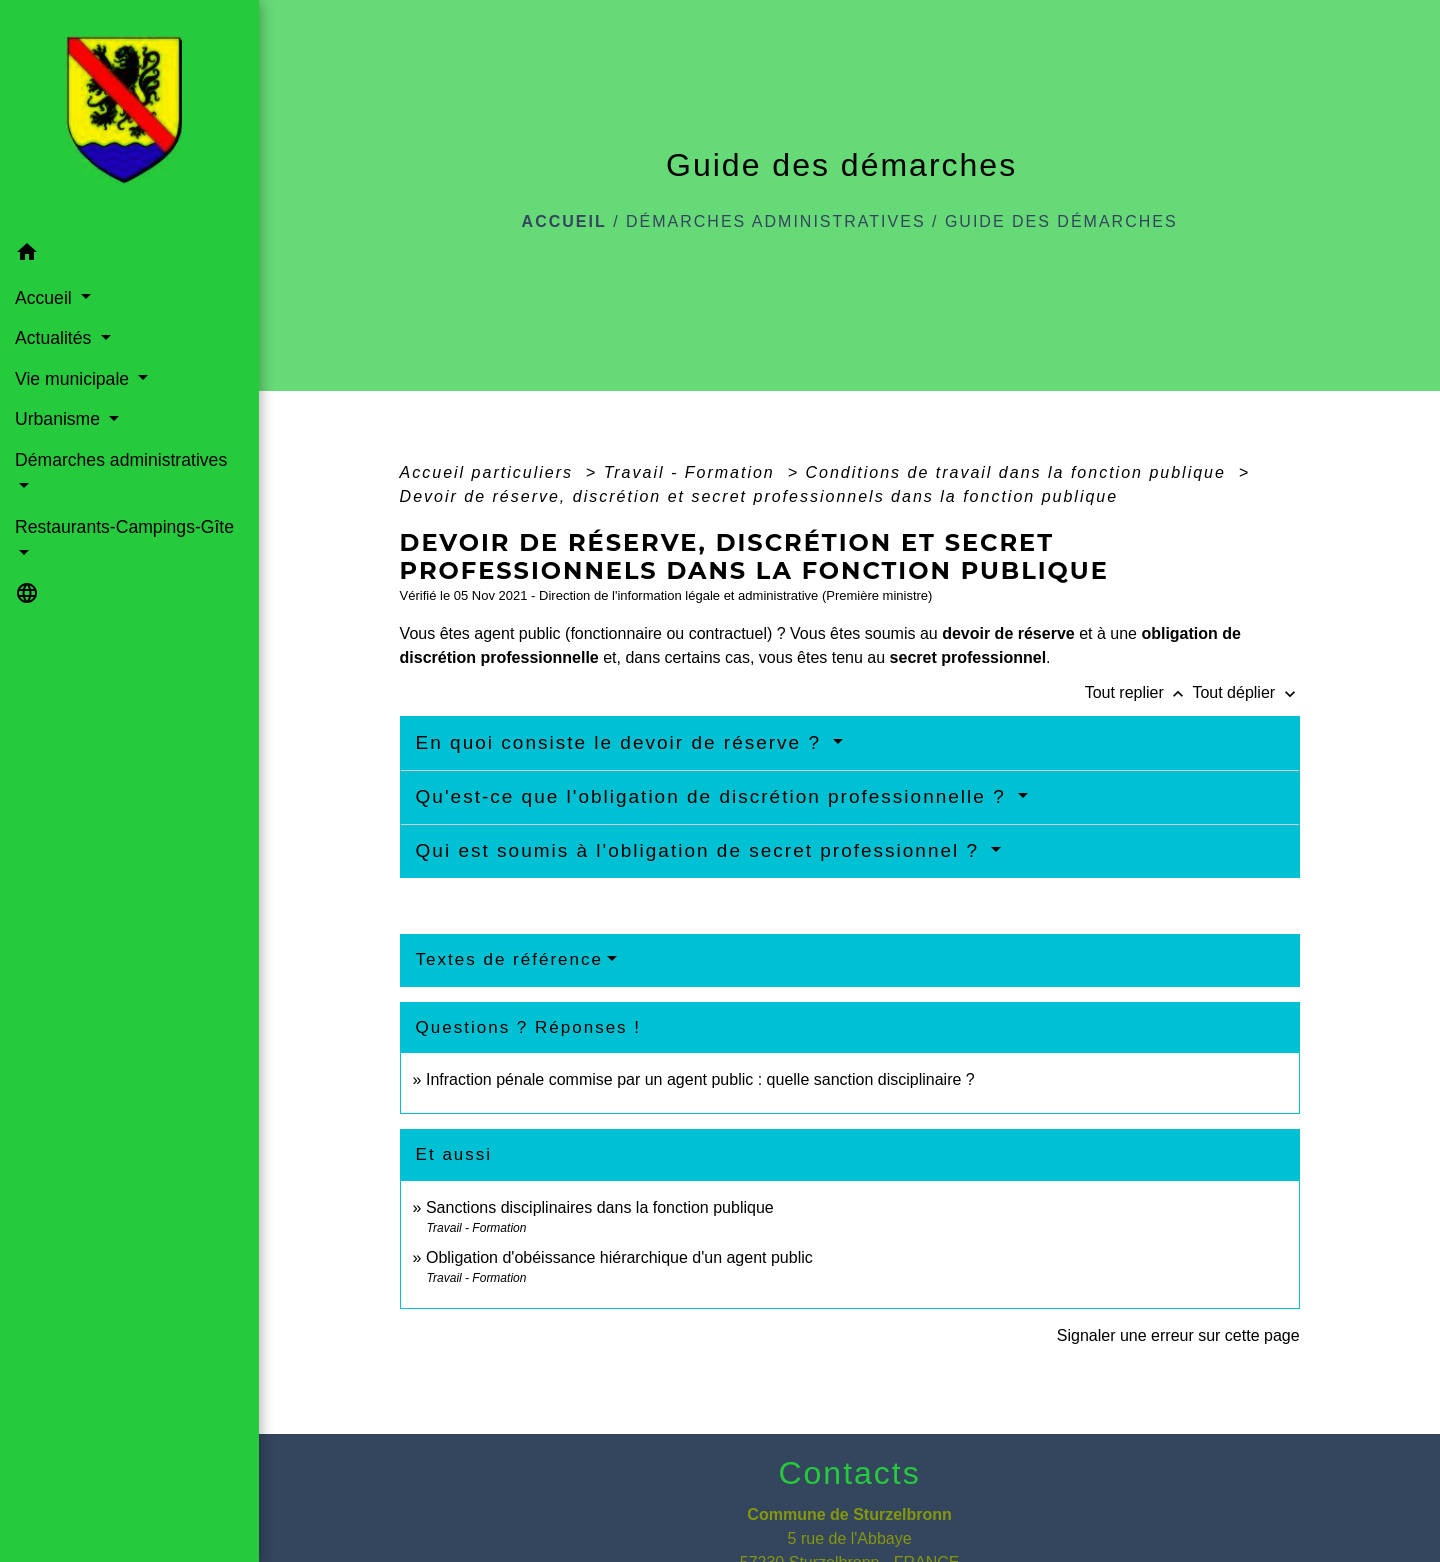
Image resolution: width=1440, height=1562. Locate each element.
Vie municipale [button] (74, 379)
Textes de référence (509, 959)
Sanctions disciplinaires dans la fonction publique (602, 1207)
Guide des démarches (1061, 221)
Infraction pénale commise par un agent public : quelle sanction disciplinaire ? (700, 1079)
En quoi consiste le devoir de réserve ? (622, 742)
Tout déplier (1245, 692)
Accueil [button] (46, 298)
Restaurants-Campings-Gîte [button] (124, 527)
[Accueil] (130, 116)
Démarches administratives (776, 221)
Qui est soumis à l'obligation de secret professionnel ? (701, 850)
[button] (129, 254)
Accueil (564, 221)
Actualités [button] (55, 338)
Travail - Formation (693, 472)
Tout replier (1139, 692)
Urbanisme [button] (60, 419)
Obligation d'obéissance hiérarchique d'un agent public (619, 1257)
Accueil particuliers (490, 472)
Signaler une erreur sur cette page (1178, 1335)
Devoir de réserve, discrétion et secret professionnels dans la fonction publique (759, 496)
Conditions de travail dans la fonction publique (1018, 472)
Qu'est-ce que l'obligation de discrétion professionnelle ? (714, 796)
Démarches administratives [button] (121, 460)
